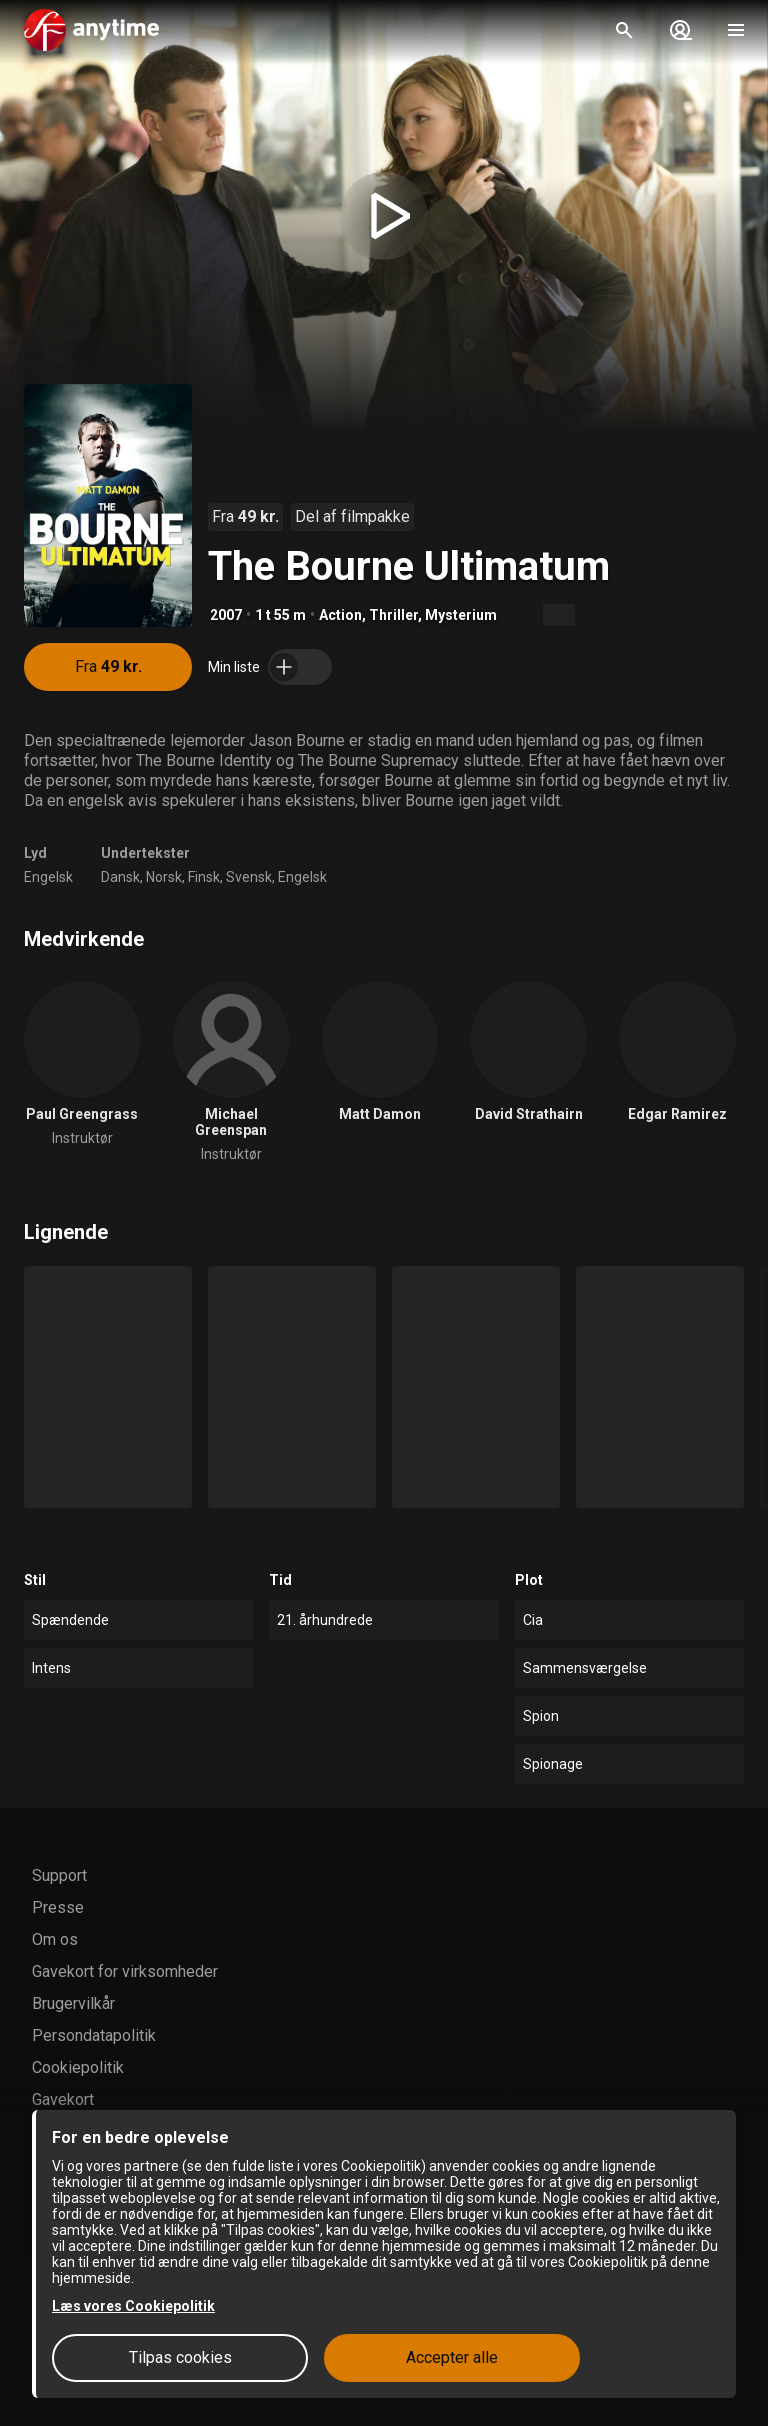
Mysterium (461, 615)
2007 (226, 615)
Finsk (204, 877)
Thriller (393, 615)
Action (340, 615)
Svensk (249, 877)
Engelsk (48, 877)
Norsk (164, 877)
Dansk (120, 877)
